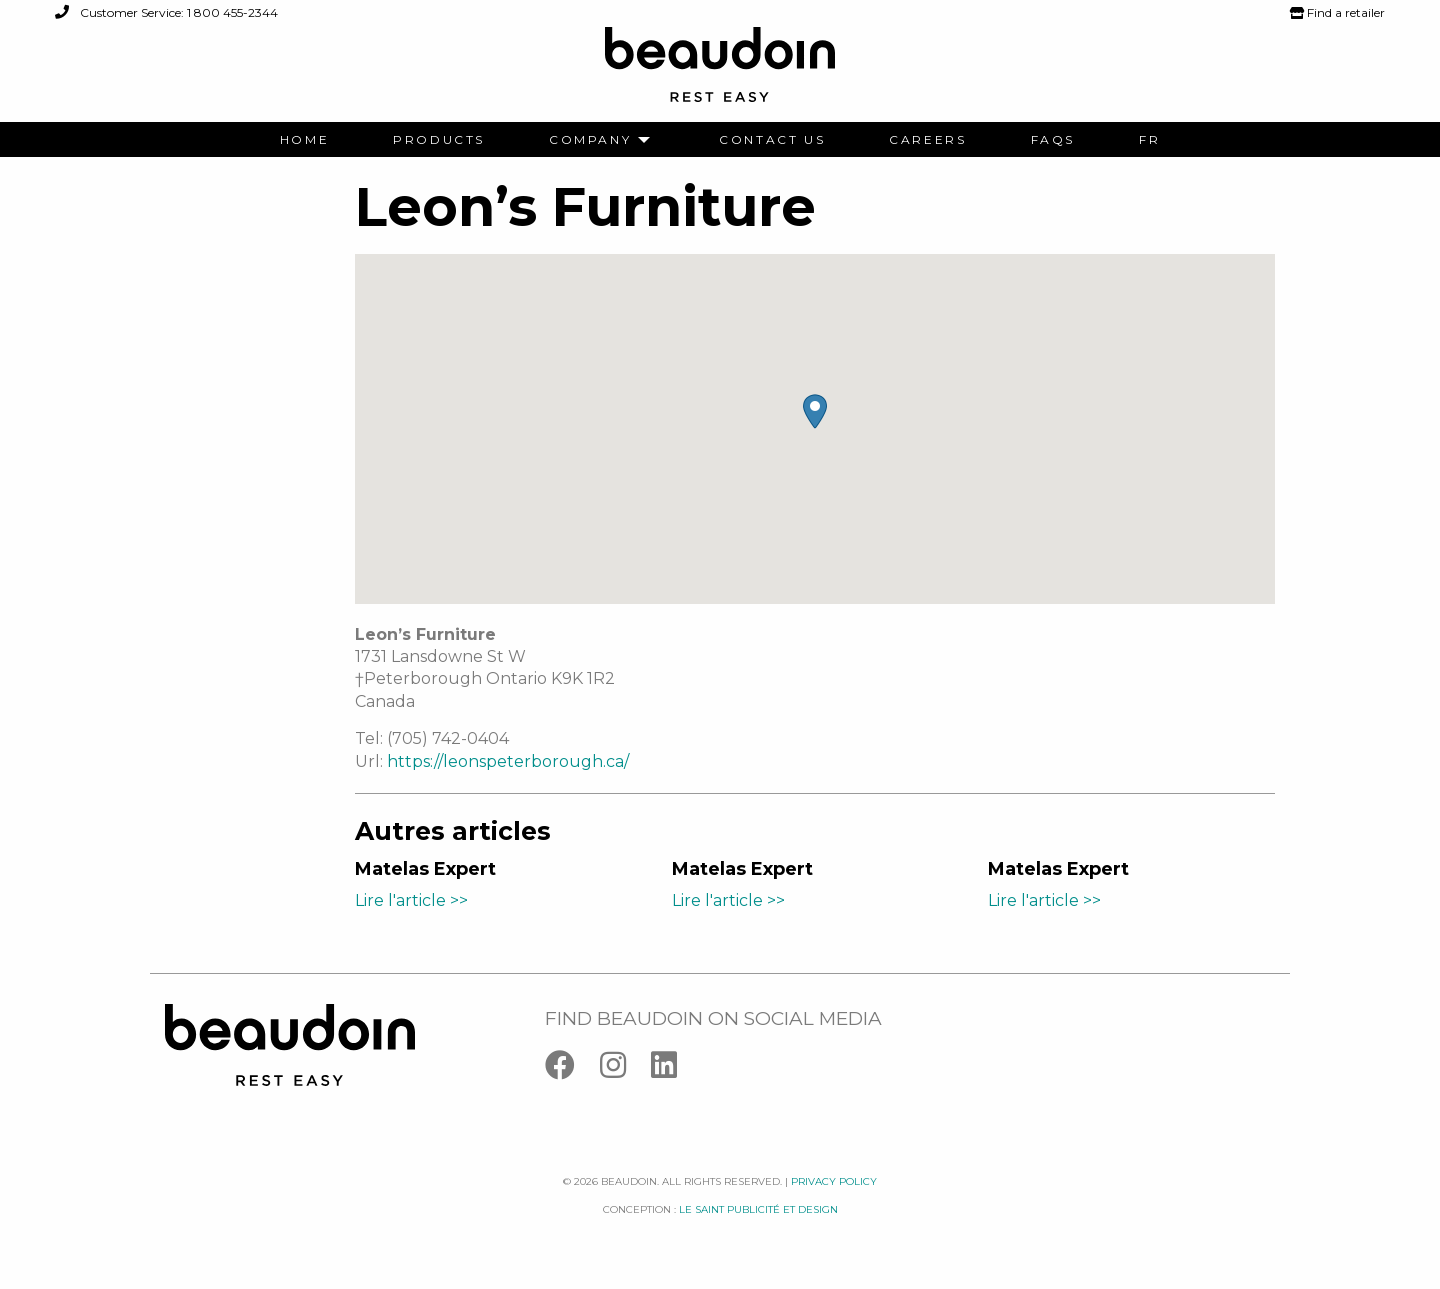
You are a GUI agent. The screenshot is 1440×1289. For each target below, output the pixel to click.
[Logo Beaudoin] (720, 73)
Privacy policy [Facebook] (834, 1181)
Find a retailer (1337, 12)
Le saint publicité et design (758, 1209)
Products (439, 140)
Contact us (772, 140)
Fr (1149, 140)
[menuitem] (304, 140)
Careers (927, 140)
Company (590, 140)
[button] (815, 411)
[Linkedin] (674, 1069)
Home (304, 140)
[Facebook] (572, 1069)
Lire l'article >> (411, 900)
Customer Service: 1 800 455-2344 (166, 12)
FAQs (1053, 140)
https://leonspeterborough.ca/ (508, 761)
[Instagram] (625, 1069)
